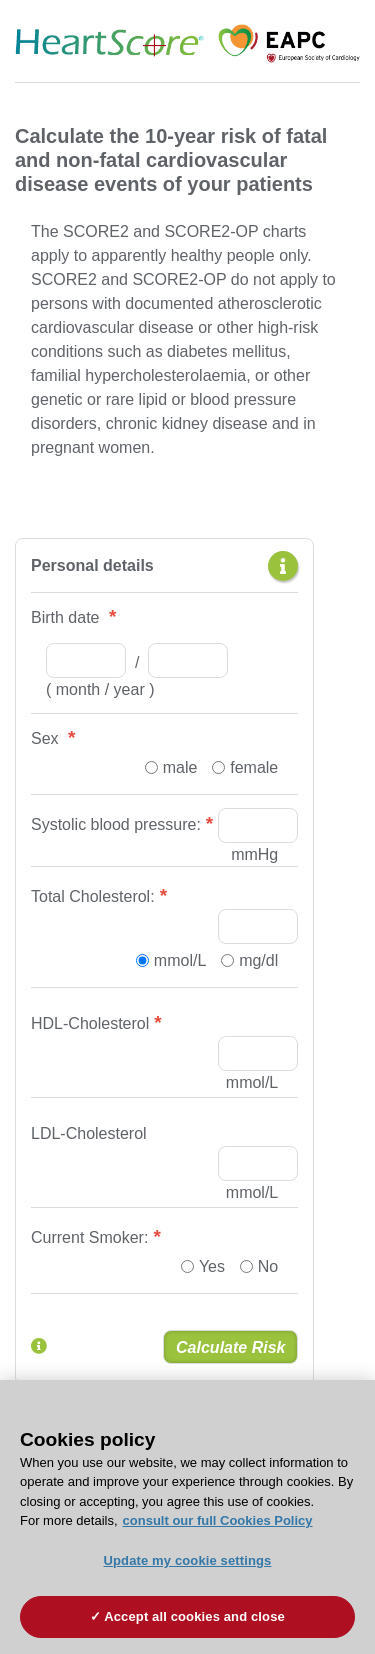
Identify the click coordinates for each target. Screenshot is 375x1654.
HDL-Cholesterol (90, 1023)
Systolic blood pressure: (116, 824)
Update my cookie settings (188, 1560)
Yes (212, 1266)
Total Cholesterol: (93, 896)
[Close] (351, 1408)
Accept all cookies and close (194, 1616)
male (180, 767)
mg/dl (258, 960)
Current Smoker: (89, 1237)
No (268, 1266)
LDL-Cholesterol (89, 1133)
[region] (187, 1517)
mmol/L (180, 960)
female (254, 767)
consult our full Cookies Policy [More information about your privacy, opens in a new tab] (218, 1520)
